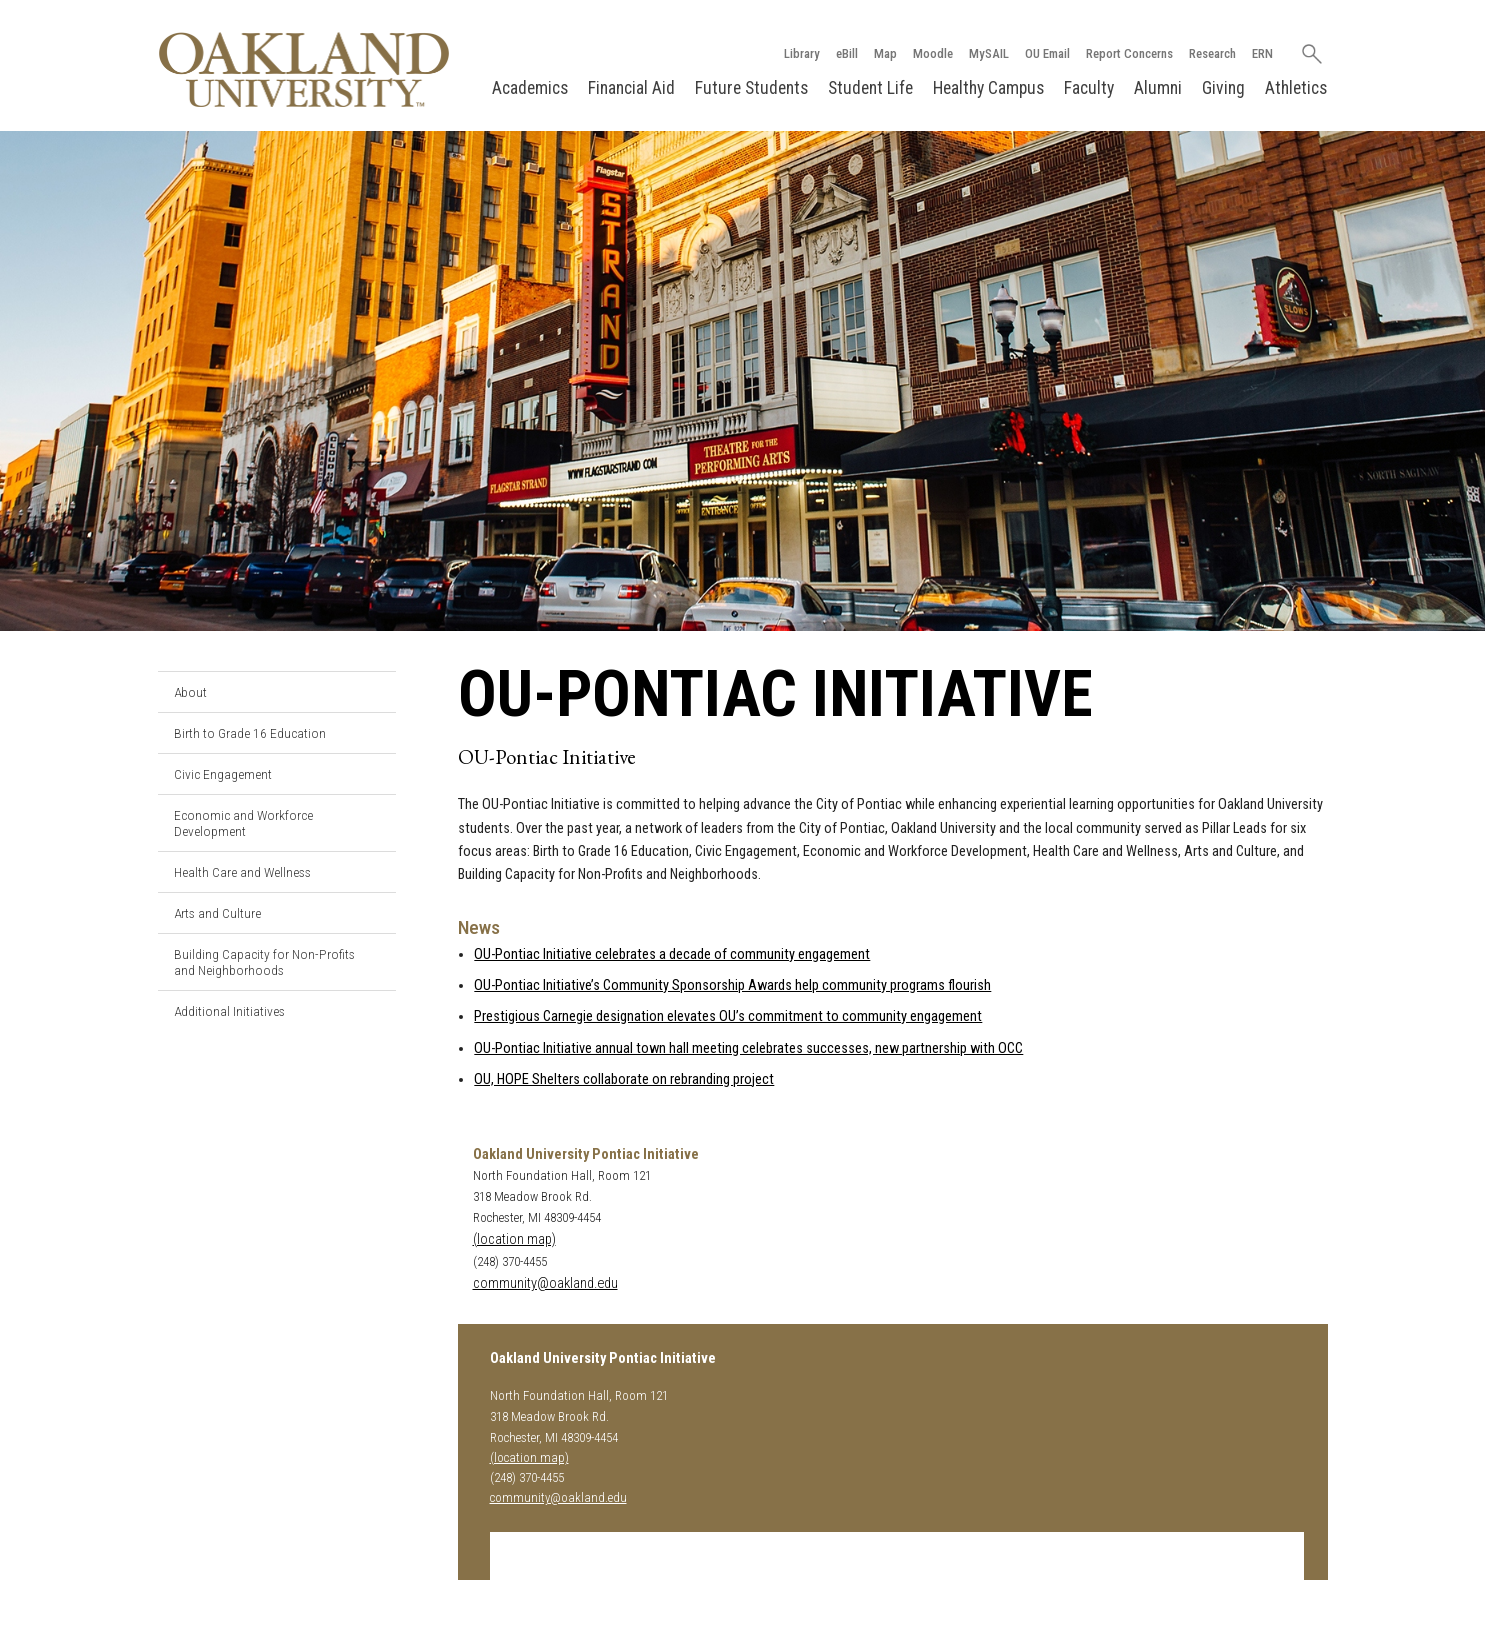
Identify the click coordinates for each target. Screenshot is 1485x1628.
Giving (1223, 88)
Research (1212, 53)
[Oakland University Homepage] (304, 69)
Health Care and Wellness (242, 872)
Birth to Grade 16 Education (250, 733)
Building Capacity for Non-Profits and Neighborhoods (264, 962)
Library (802, 53)
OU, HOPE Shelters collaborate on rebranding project (624, 1079)
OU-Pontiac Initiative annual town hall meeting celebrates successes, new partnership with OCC (748, 1048)
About (190, 692)
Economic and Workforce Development (243, 823)
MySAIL (989, 53)
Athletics (1296, 88)
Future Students (751, 88)
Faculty (1089, 88)
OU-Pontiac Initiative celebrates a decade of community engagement (672, 954)
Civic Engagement (223, 774)
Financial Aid (631, 88)
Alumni (1158, 88)
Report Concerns (1129, 53)
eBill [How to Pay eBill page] (847, 53)
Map (885, 53)
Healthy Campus (988, 88)
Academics (530, 88)
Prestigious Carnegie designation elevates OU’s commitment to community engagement (728, 1016)
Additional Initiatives (229, 1011)
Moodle (933, 53)
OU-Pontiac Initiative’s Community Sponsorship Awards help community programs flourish (732, 985)
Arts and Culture (217, 913)
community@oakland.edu (545, 1283)
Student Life (870, 88)
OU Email (1047, 53)
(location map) (514, 1239)
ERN (1262, 53)
